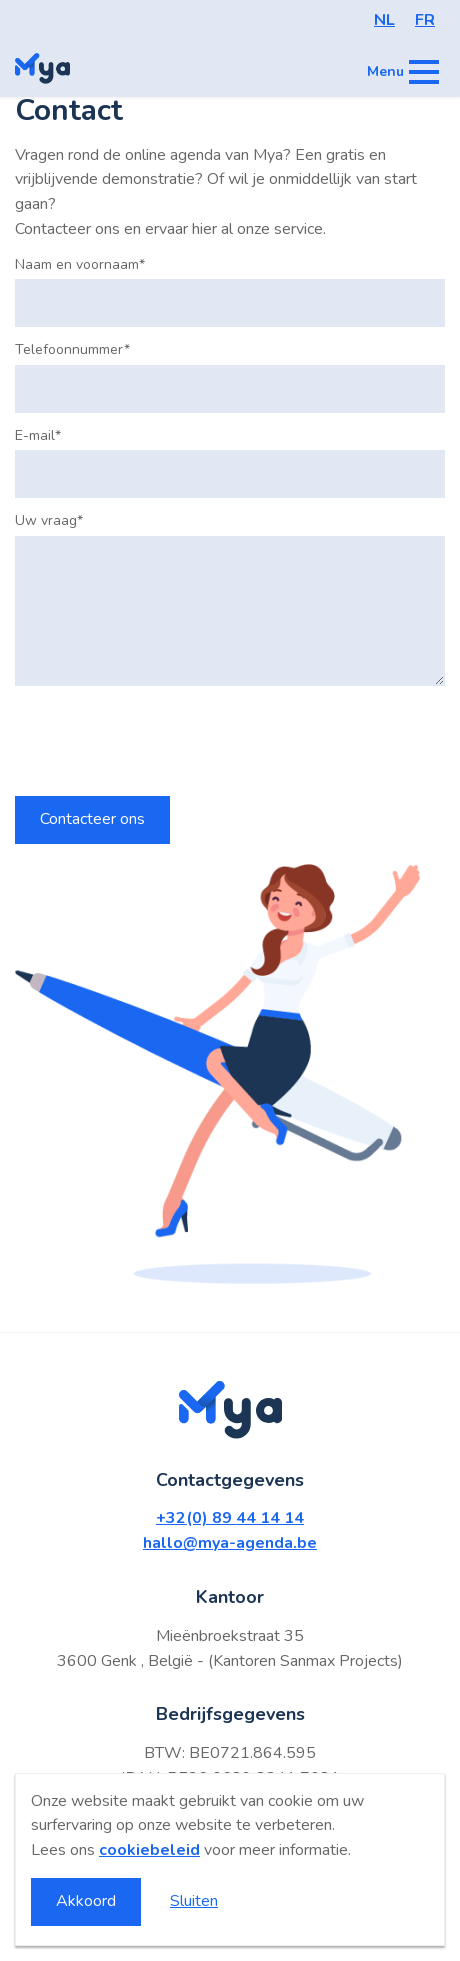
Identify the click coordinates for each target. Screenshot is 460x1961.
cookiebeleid (149, 1850)
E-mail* (38, 436)
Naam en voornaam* (80, 265)
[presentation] (167, 741)
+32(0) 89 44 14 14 (230, 1518)
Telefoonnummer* (72, 350)
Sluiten (194, 1901)
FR (425, 20)
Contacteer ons (92, 819)
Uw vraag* (49, 521)
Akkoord (86, 1901)
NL (384, 20)
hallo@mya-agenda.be (230, 1543)
